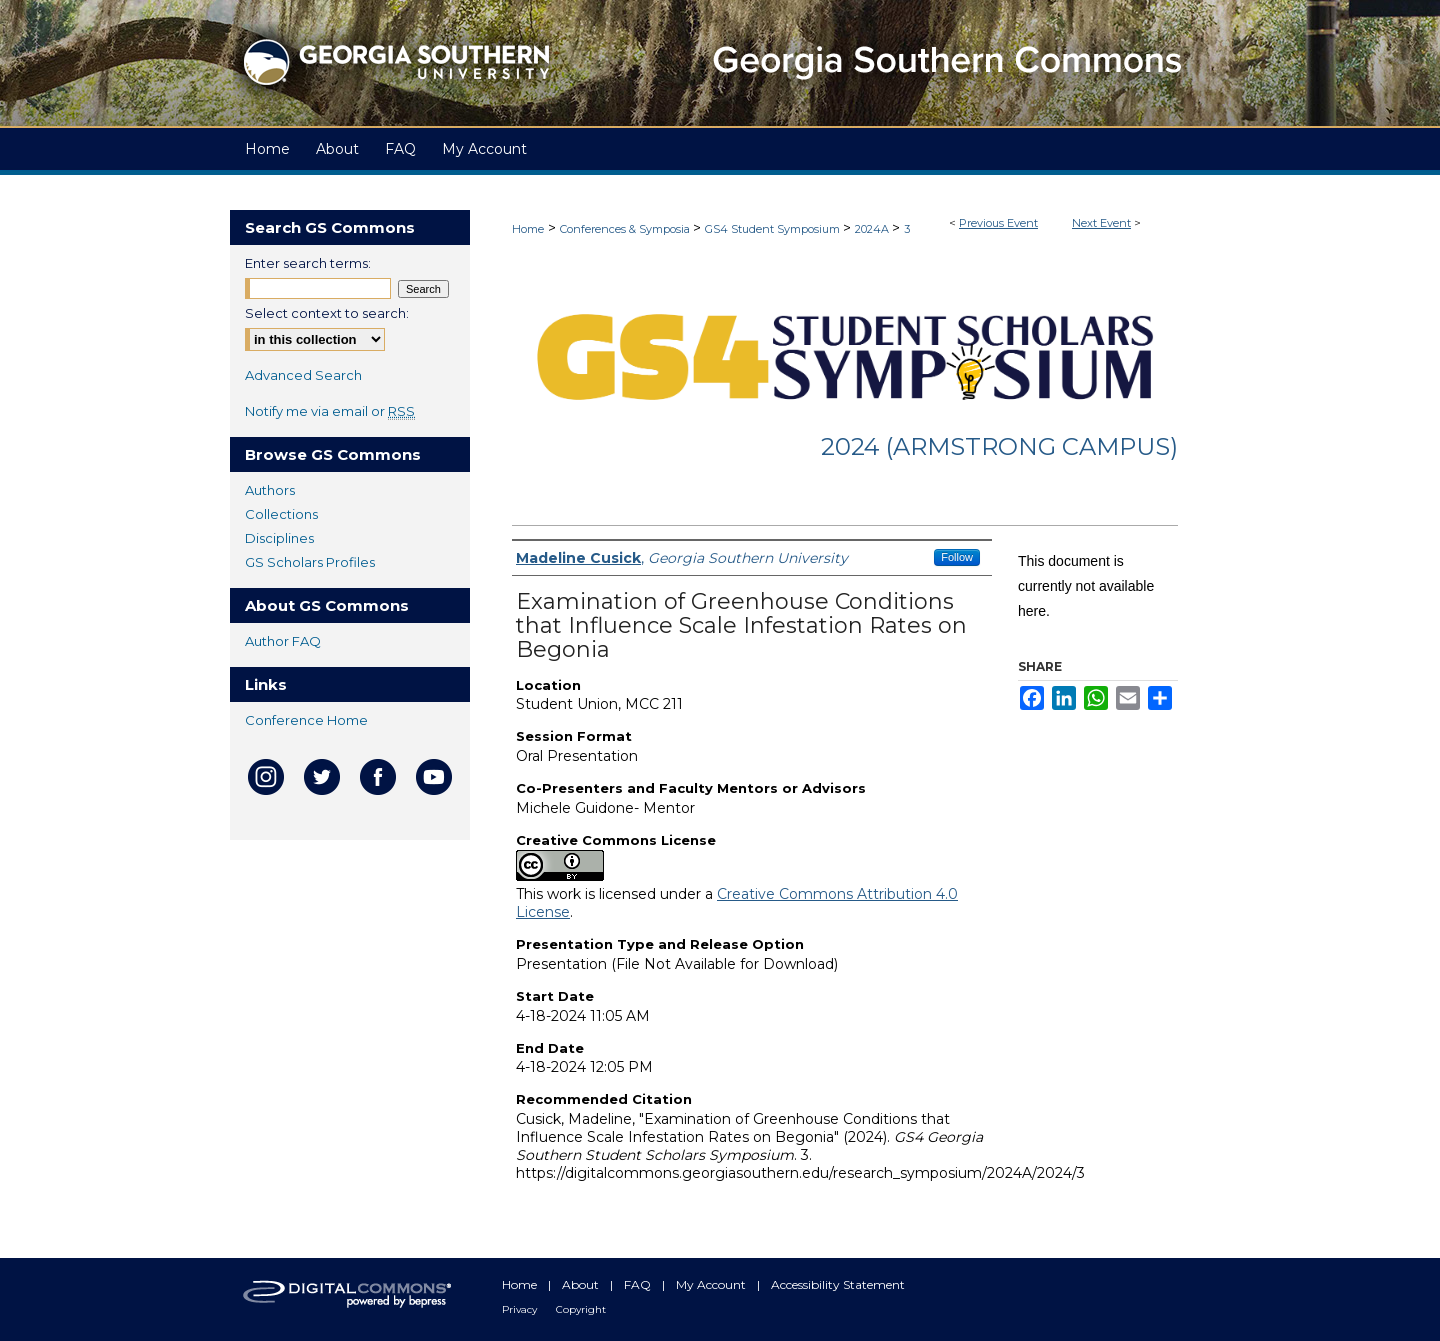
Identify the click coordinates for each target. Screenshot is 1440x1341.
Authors (270, 490)
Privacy (521, 1309)
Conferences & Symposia (626, 229)
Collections (281, 514)
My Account (712, 1284)
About (582, 1284)
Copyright (581, 1309)
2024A (873, 229)
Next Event (1101, 223)
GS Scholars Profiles (310, 562)
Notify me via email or (330, 411)
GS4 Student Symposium (774, 229)
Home (528, 229)
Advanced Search (303, 375)
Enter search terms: (308, 263)
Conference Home (306, 720)
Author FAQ (283, 641)
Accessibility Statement (838, 1284)
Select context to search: (327, 313)
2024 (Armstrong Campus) (999, 446)
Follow (957, 557)
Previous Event (998, 223)
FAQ (639, 1284)
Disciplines (279, 538)
